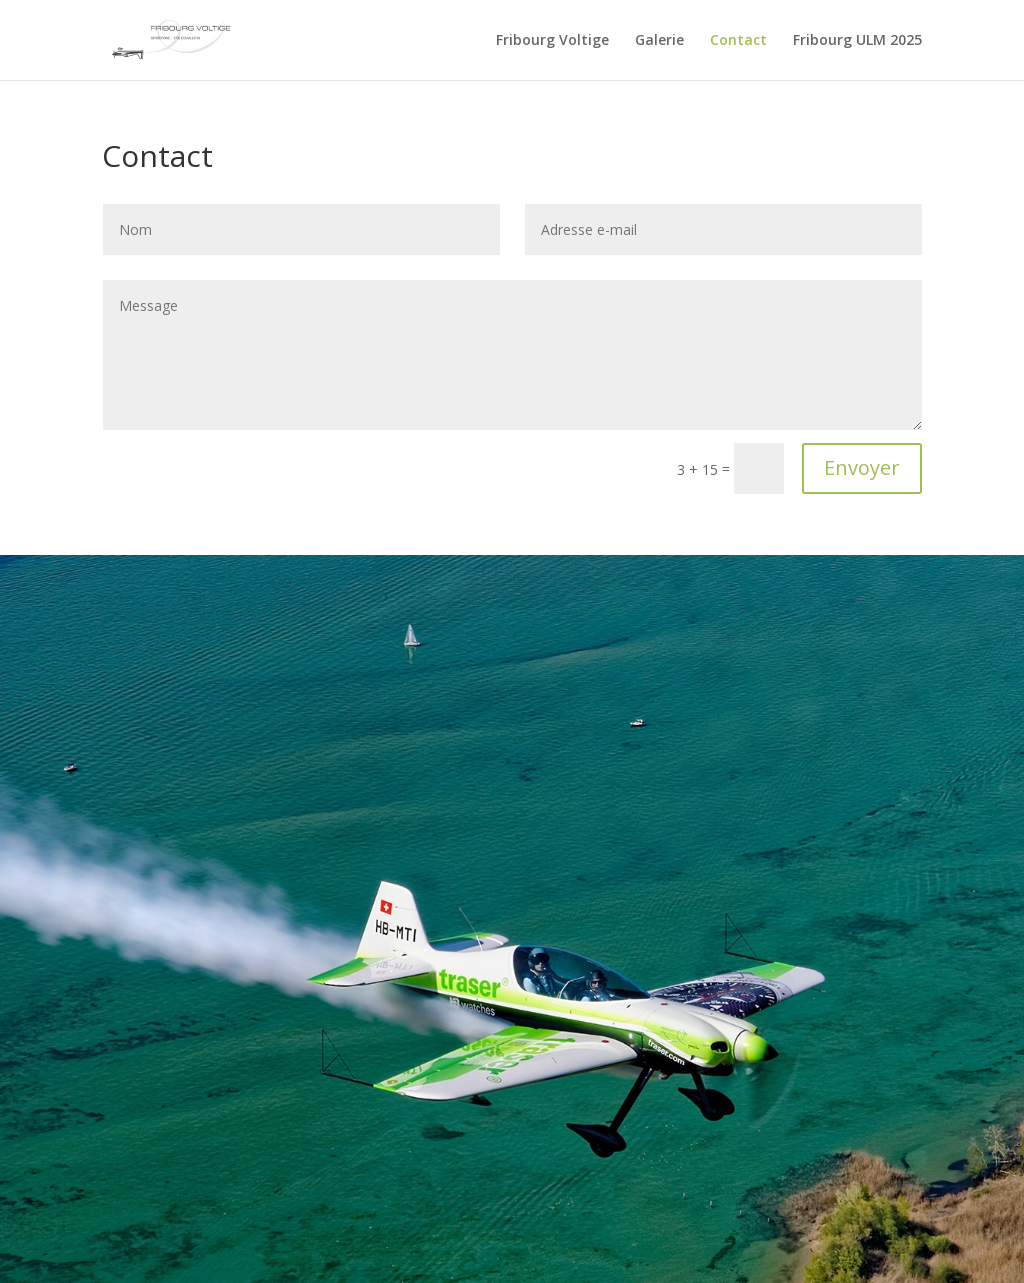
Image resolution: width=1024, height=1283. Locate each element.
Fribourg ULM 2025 (857, 41)
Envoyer (862, 467)
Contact (738, 41)
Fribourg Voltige (552, 41)
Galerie (659, 41)
